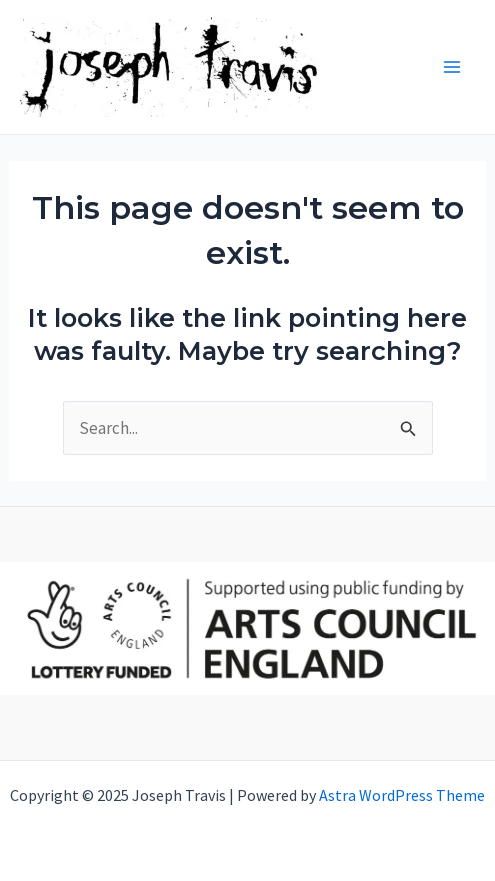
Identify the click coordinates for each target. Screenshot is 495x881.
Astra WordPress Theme (402, 795)
